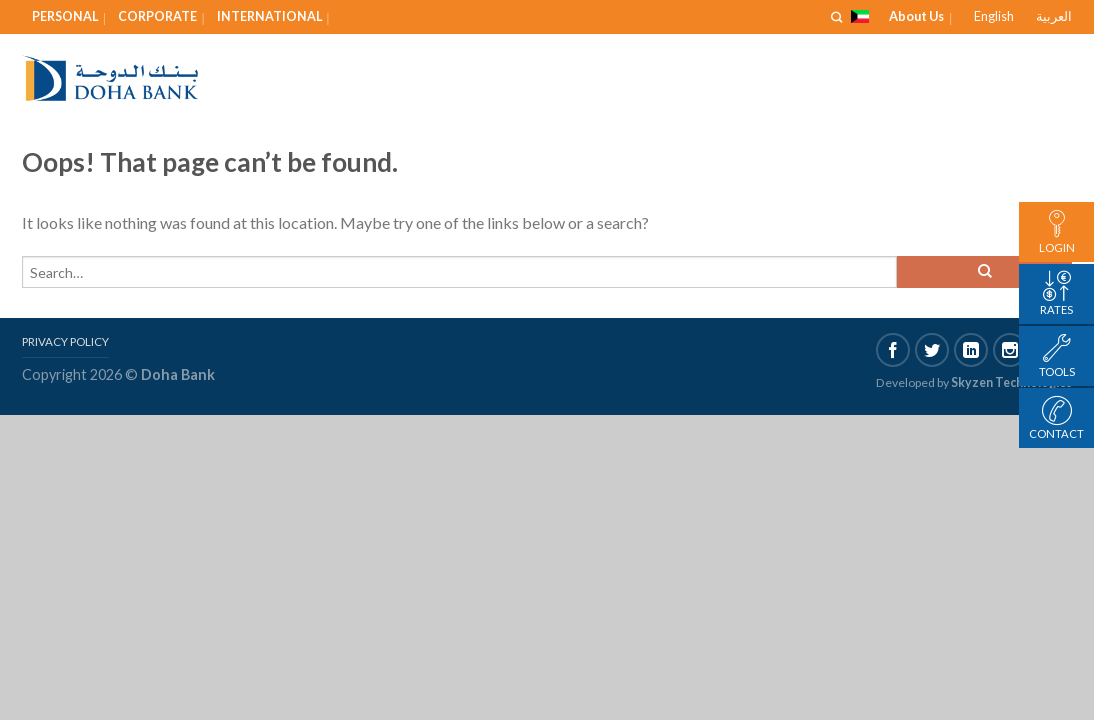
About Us (916, 16)
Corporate (157, 16)
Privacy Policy (65, 341)
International (269, 16)
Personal (65, 16)
